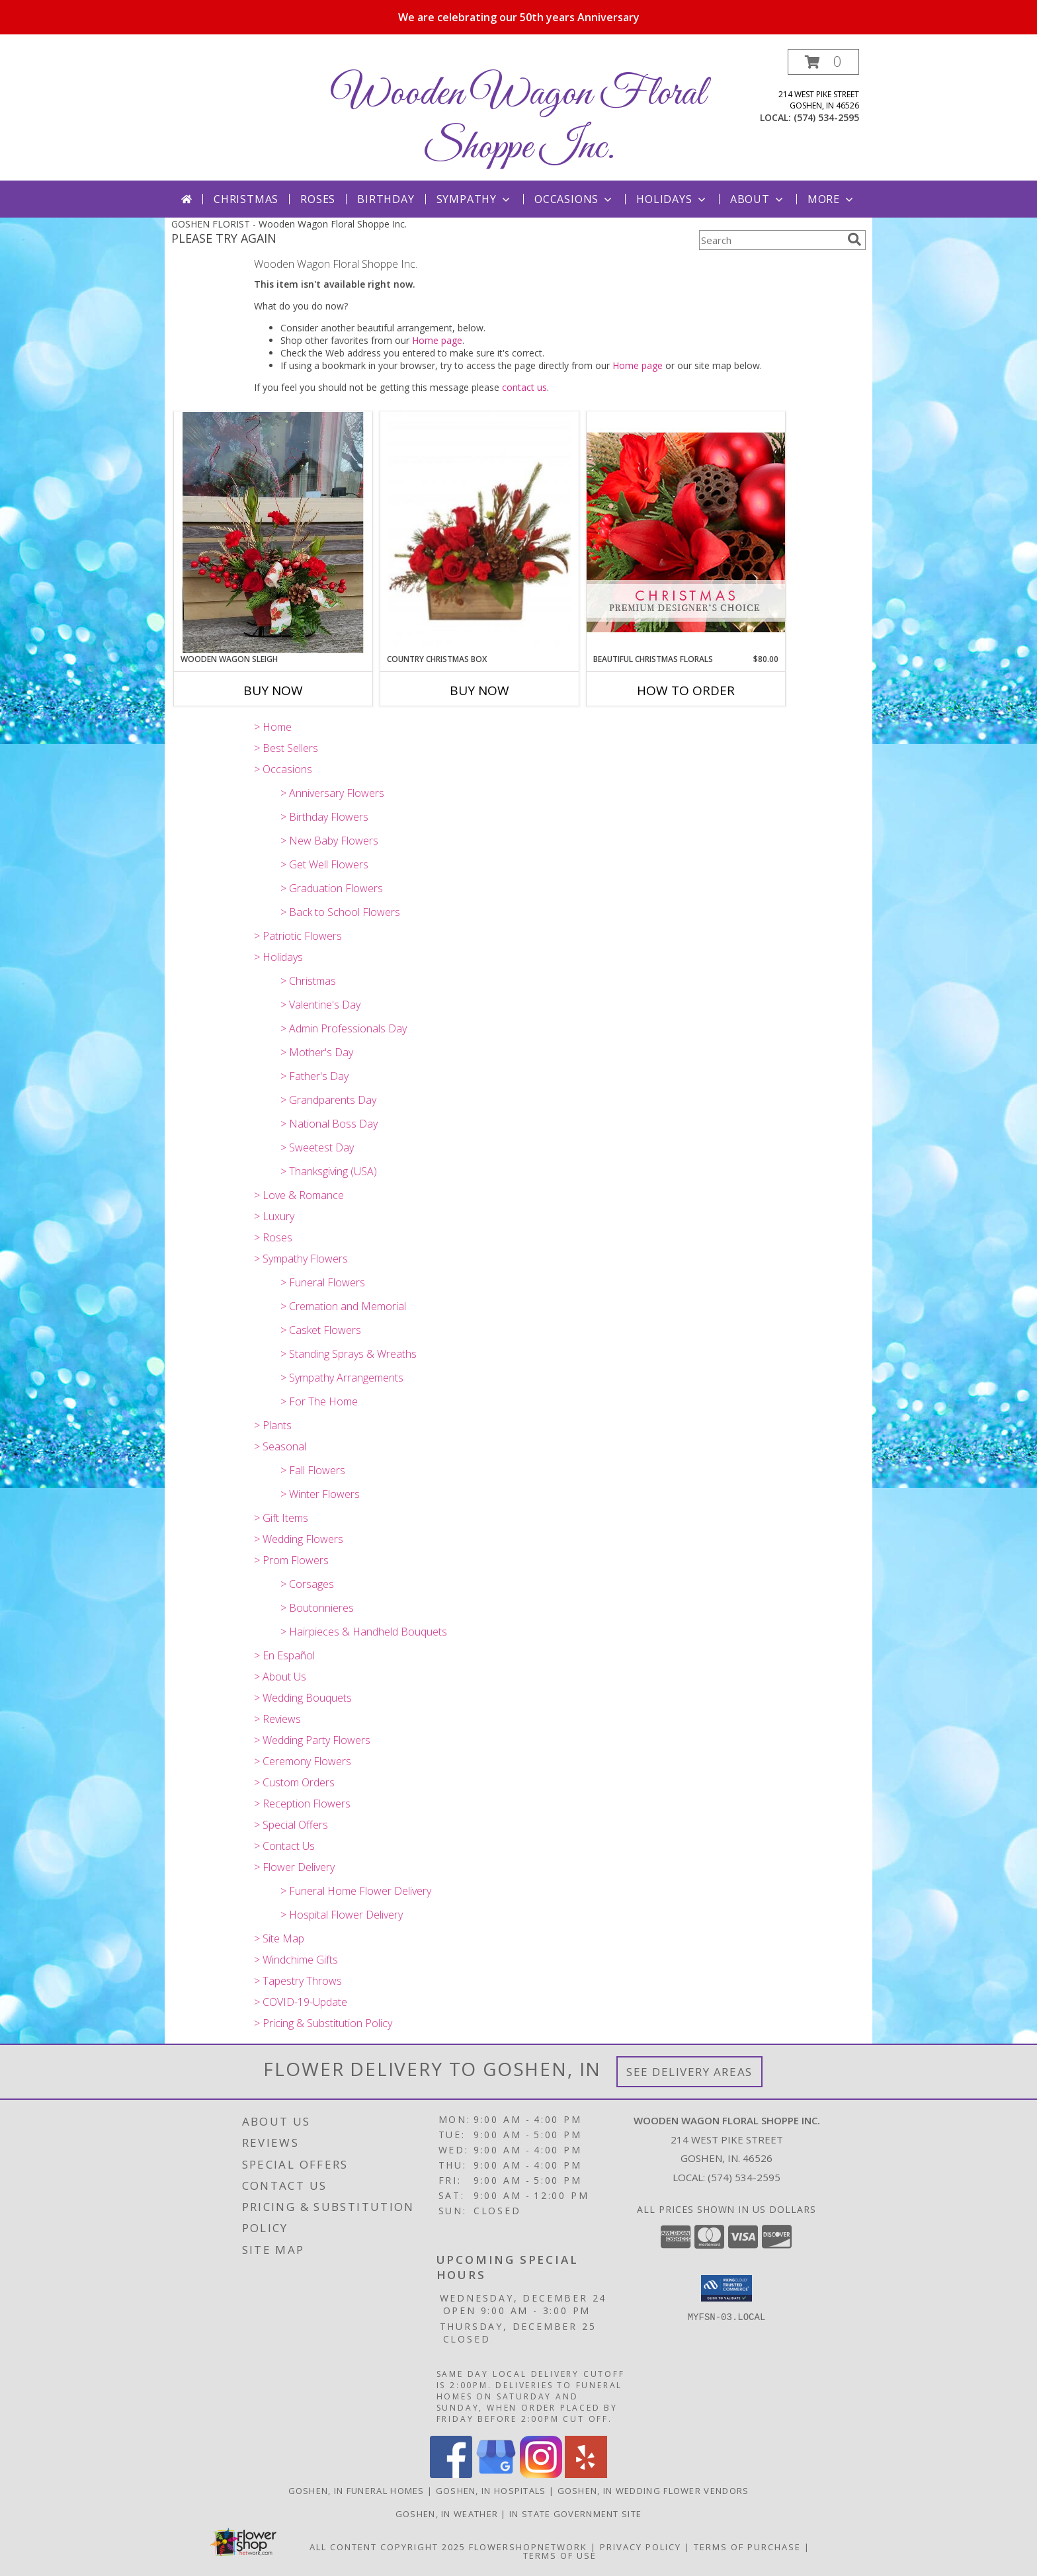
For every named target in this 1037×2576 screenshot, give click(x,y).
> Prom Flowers (291, 1560)
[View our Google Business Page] (496, 2474)
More (832, 199)
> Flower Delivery (294, 1867)
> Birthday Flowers (324, 817)
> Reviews (277, 1719)
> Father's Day (314, 1076)
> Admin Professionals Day (343, 1028)
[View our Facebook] (451, 2474)
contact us (524, 387)
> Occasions (283, 769)
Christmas (246, 199)
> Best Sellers (286, 748)
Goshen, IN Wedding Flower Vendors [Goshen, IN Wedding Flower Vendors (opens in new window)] (653, 2491)
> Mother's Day (316, 1052)
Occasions (574, 199)
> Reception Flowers (302, 1803)
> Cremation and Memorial (343, 1306)
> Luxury (274, 1216)
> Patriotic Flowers (298, 936)
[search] (854, 239)
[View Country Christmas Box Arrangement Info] (479, 532)
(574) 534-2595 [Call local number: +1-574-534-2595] (826, 117)
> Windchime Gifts (296, 1959)
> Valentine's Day (320, 1004)
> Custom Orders (294, 1782)
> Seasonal (280, 1446)
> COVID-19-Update (300, 2002)
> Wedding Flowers (298, 1539)
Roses (317, 199)
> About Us (280, 1676)
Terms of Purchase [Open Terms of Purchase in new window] (747, 2547)
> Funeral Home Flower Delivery (355, 1891)
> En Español (284, 1655)
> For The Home (319, 1401)
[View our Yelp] (586, 2474)
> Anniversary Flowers (332, 793)
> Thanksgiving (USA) (328, 1171)
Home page (437, 340)
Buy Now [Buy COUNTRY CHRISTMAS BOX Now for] (479, 690)
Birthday (385, 199)
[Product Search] (770, 240)
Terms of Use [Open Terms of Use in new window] (560, 2555)
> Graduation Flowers (331, 888)
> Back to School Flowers (340, 912)
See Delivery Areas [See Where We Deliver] (689, 2071)
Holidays (672, 199)
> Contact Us (284, 1846)
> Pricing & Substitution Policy (323, 2023)
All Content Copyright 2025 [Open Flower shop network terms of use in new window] (388, 2547)
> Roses (273, 1237)
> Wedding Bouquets (303, 1697)
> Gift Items (281, 1518)
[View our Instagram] (541, 2474)
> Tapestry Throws (298, 1981)
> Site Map (279, 1938)
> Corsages (307, 1584)
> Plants (273, 1425)
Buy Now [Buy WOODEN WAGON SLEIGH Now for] (273, 690)
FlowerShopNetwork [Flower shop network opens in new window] (528, 2547)
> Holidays (278, 957)
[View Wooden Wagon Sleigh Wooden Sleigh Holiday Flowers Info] (273, 532)
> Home (273, 727)
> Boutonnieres (317, 1607)
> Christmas (308, 981)
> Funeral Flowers (322, 1282)
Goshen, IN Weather (446, 2514)
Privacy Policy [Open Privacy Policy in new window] (640, 2547)
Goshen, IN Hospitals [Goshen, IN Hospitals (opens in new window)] (491, 2491)
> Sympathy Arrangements (341, 1377)
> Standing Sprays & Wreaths (348, 1354)
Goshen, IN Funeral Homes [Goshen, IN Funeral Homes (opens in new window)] (356, 2491)
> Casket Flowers (320, 1330)
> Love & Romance (299, 1195)
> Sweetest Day (317, 1147)
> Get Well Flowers (324, 864)
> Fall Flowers (312, 1470)
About (758, 199)
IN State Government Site (575, 2514)
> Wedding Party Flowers (312, 1740)
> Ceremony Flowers (302, 1761)
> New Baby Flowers (329, 840)
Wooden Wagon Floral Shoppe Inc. (518, 121)
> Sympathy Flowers (301, 1258)
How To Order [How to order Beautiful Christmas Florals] (686, 690)
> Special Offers (291, 1824)
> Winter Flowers (320, 1494)
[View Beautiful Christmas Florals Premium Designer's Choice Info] (686, 532)
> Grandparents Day (328, 1100)
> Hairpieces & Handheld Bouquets (363, 1631)
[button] (823, 62)
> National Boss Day (329, 1123)
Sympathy (474, 199)
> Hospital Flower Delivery (341, 1914)
